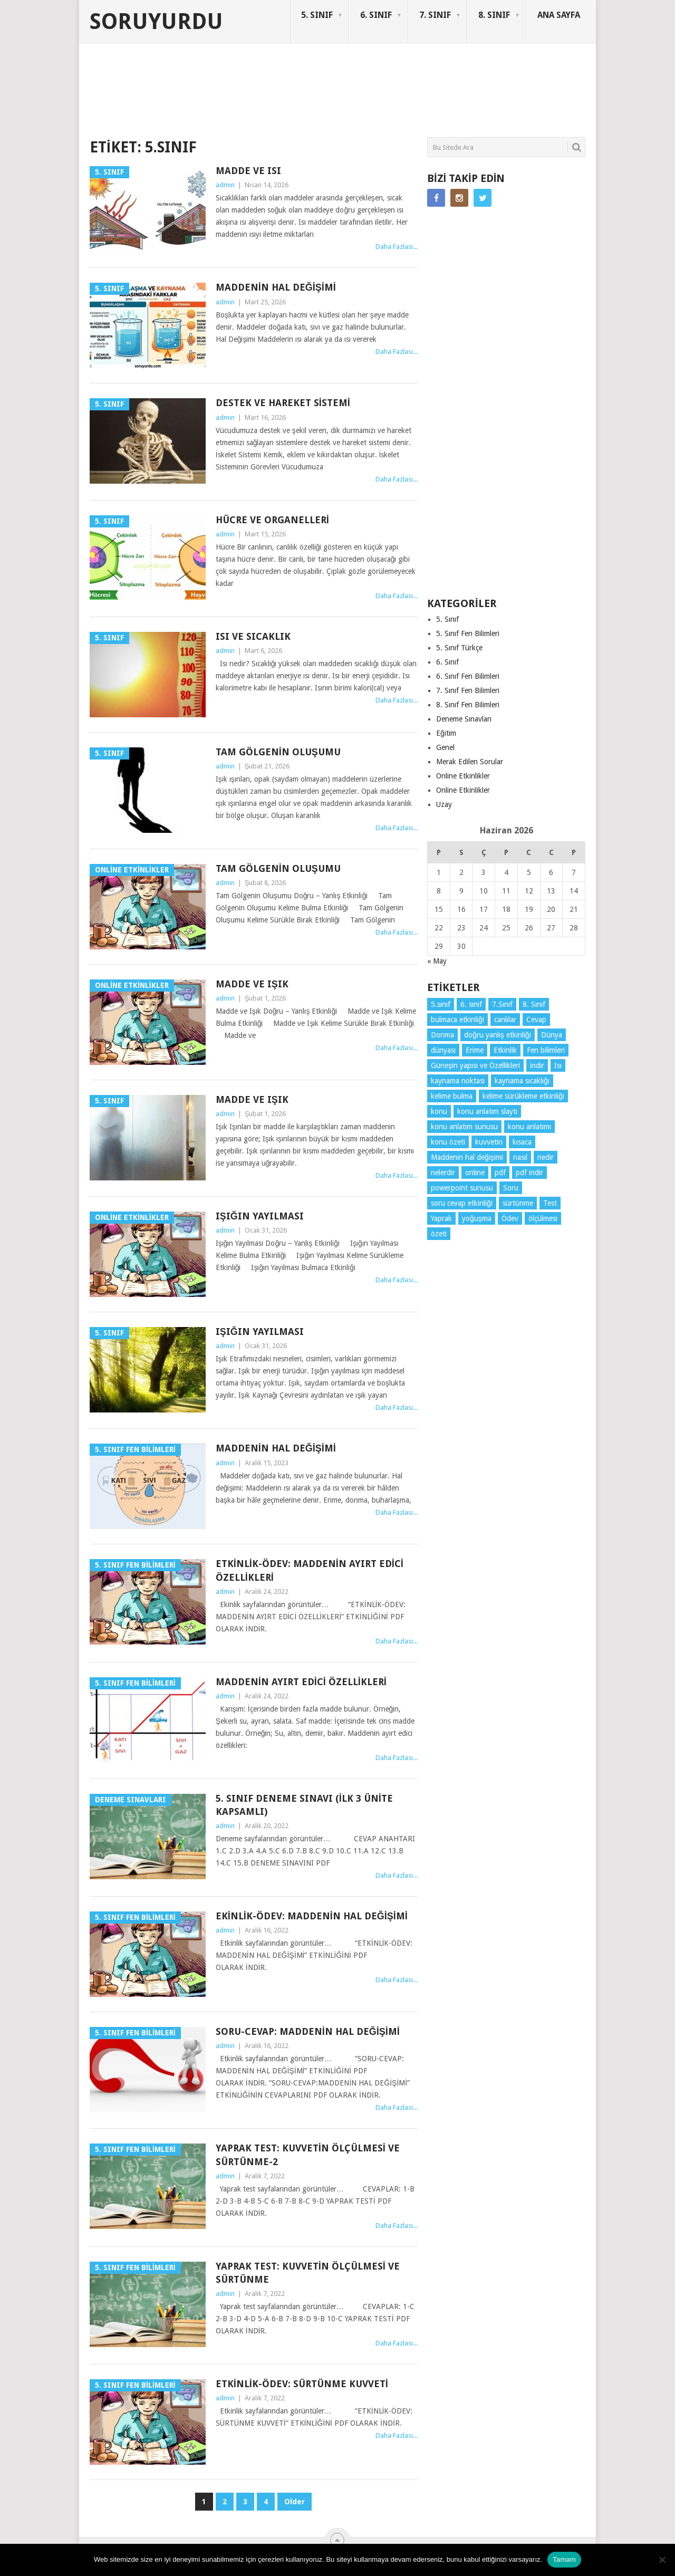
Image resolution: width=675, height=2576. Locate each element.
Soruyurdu (156, 22)
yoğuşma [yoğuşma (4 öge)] (476, 1218)
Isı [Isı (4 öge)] (558, 1065)
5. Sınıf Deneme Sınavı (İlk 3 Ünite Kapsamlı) (304, 1805)
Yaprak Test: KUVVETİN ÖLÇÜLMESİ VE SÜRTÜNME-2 (308, 2154)
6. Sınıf (447, 662)
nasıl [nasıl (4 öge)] (520, 1157)
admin (225, 185)
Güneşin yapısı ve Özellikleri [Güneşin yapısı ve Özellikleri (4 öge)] (475, 1065)
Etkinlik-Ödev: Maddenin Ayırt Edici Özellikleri (309, 1570)
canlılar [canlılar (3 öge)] (505, 1019)
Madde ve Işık (252, 983)
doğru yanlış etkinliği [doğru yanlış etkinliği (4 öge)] (497, 1035)
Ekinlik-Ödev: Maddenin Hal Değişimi (312, 1915)
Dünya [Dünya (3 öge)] (551, 1035)
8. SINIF (494, 15)
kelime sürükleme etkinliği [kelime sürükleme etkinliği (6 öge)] (523, 1096)
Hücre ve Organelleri (272, 519)
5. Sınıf (447, 619)
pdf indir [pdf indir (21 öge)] (529, 1172)
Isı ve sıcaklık (253, 636)
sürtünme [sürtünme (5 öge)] (518, 1203)
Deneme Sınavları (463, 719)
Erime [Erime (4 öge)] (475, 1050)
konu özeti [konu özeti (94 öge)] (448, 1142)
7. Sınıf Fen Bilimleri (467, 690)
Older (294, 2501)
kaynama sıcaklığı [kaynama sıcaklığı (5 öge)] (522, 1080)
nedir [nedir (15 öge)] (545, 1157)
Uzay (444, 804)
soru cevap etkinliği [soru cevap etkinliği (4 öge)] (462, 1203)
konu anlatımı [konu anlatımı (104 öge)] (529, 1126)
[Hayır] (662, 2559)
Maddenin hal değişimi (276, 1448)
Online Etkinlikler (463, 776)
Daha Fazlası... (396, 247)
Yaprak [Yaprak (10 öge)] (441, 1218)
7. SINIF (435, 15)
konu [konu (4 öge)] (439, 1111)
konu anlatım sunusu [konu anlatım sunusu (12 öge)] (464, 1126)
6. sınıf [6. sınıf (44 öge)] (471, 1004)
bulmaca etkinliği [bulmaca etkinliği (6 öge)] (457, 1019)
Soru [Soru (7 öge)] (510, 1188)
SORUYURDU (535, 83)
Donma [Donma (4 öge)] (442, 1035)
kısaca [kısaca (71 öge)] (522, 1142)
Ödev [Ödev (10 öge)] (510, 1218)
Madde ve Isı (248, 170)
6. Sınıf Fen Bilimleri (467, 676)
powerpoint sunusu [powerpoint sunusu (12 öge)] (462, 1188)
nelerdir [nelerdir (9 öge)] (443, 1172)
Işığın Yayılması (260, 1216)
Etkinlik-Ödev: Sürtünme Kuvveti (302, 2383)
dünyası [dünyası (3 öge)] (443, 1050)
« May (437, 961)
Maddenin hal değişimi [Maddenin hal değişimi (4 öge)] (467, 1157)
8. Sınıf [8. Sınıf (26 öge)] (534, 1004)
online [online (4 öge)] (475, 1172)
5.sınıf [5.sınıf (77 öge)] (440, 1004)
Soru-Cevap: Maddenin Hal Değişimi (308, 2031)
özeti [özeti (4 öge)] (439, 1233)
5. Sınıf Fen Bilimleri (467, 633)
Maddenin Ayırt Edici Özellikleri (301, 1681)
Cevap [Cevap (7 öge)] (536, 1019)
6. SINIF (376, 15)
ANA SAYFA (558, 15)
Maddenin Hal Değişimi (276, 287)
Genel (445, 747)
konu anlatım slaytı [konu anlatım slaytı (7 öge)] (487, 1111)
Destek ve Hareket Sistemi (283, 402)
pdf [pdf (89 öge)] (500, 1172)
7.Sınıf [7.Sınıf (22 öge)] (502, 1004)
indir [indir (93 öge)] (537, 1065)
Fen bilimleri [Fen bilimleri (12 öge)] (546, 1050)
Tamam (564, 2559)
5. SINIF (317, 15)
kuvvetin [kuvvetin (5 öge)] (489, 1142)
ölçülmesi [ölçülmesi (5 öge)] (542, 1218)
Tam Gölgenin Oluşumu (278, 751)
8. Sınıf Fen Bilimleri (467, 704)
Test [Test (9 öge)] (550, 1203)
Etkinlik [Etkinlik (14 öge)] (505, 1050)
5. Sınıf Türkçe (459, 647)
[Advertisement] (282, 97)
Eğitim (446, 733)
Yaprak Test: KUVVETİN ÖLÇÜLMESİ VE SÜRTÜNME (308, 2273)
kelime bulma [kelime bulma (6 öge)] (451, 1096)
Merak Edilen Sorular (469, 761)
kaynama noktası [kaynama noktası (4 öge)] (458, 1080)
